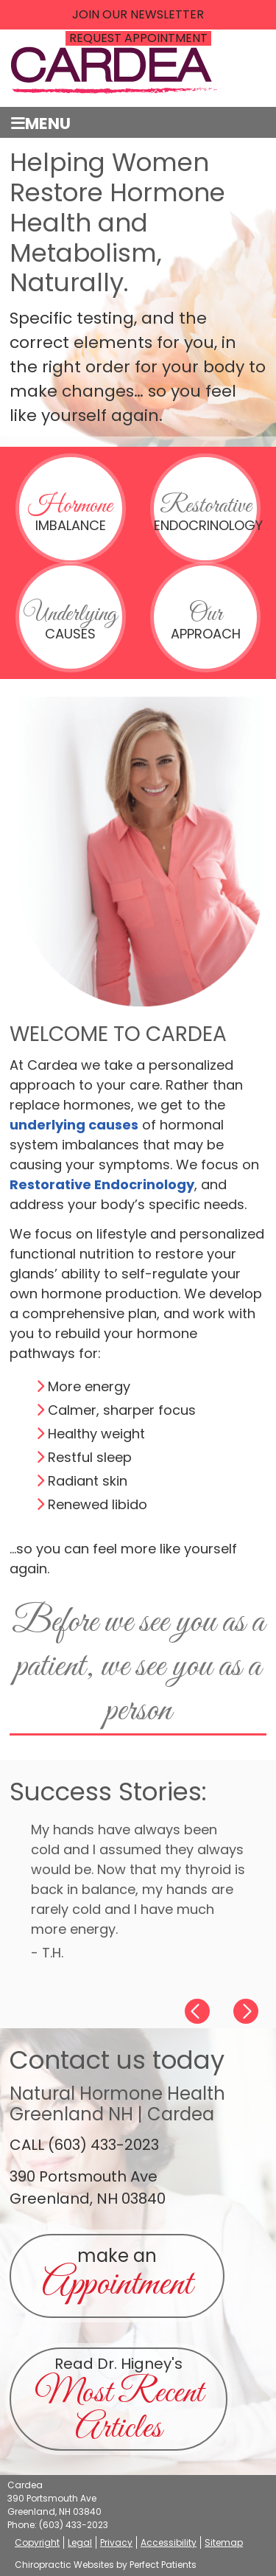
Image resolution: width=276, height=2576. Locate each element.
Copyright (37, 2542)
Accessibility (169, 2542)
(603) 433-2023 (73, 2524)
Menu (41, 123)
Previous (192, 2010)
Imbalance (70, 512)
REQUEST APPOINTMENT (138, 38)
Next (251, 2010)
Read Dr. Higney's (119, 2402)
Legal (80, 2542)
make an (117, 2276)
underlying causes (74, 1124)
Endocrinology (205, 512)
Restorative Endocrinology (102, 1184)
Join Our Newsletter (138, 14)
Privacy (116, 2542)
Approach (206, 621)
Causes (70, 621)
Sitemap (224, 2542)
